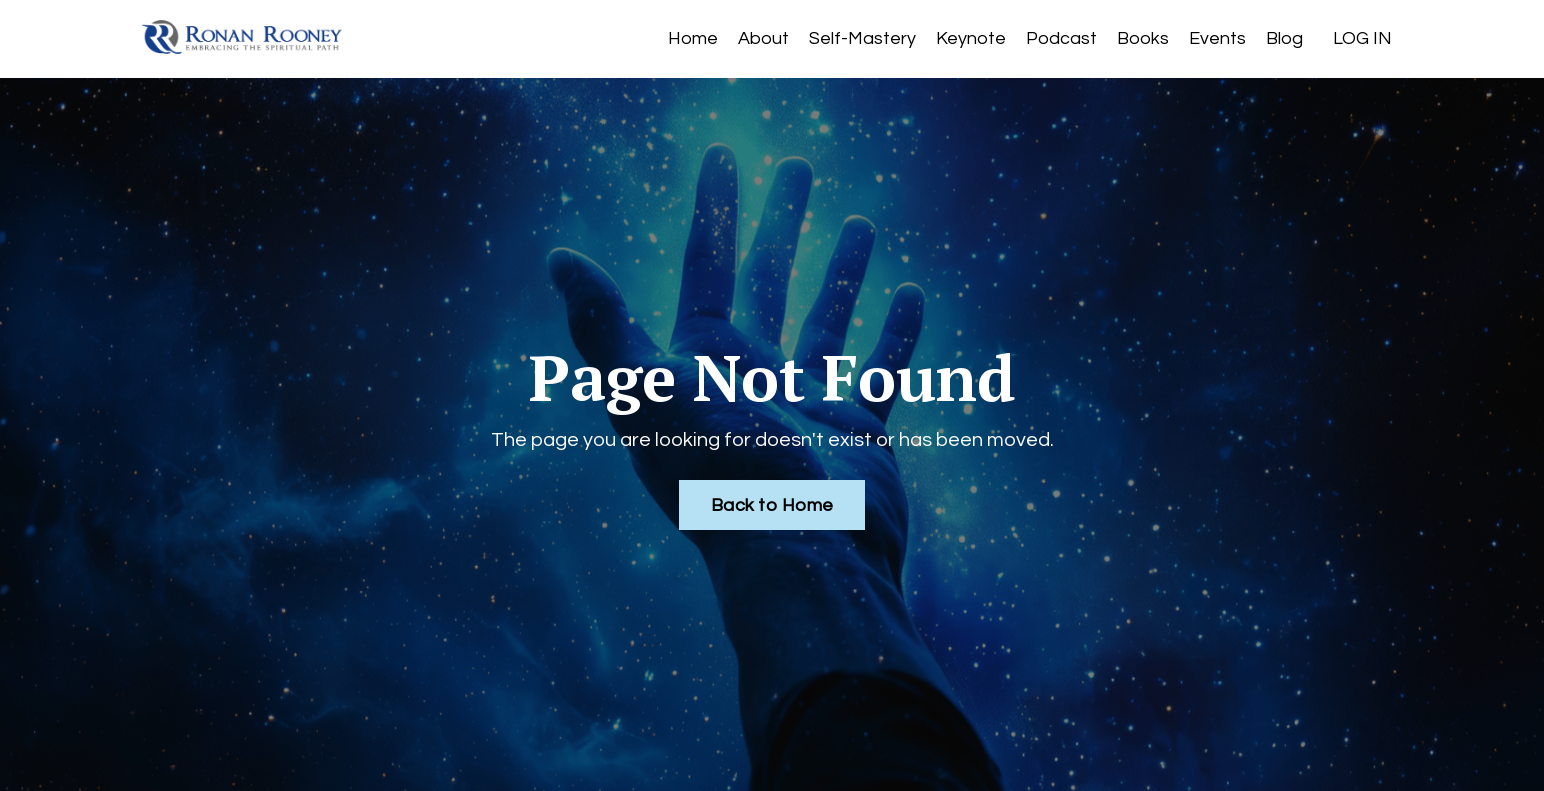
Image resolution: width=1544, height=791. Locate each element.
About (763, 38)
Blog (1284, 38)
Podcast (1061, 38)
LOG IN (1362, 38)
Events (1217, 38)
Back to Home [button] (772, 505)
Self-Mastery (862, 38)
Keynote (971, 38)
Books (1143, 38)
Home (693, 38)
